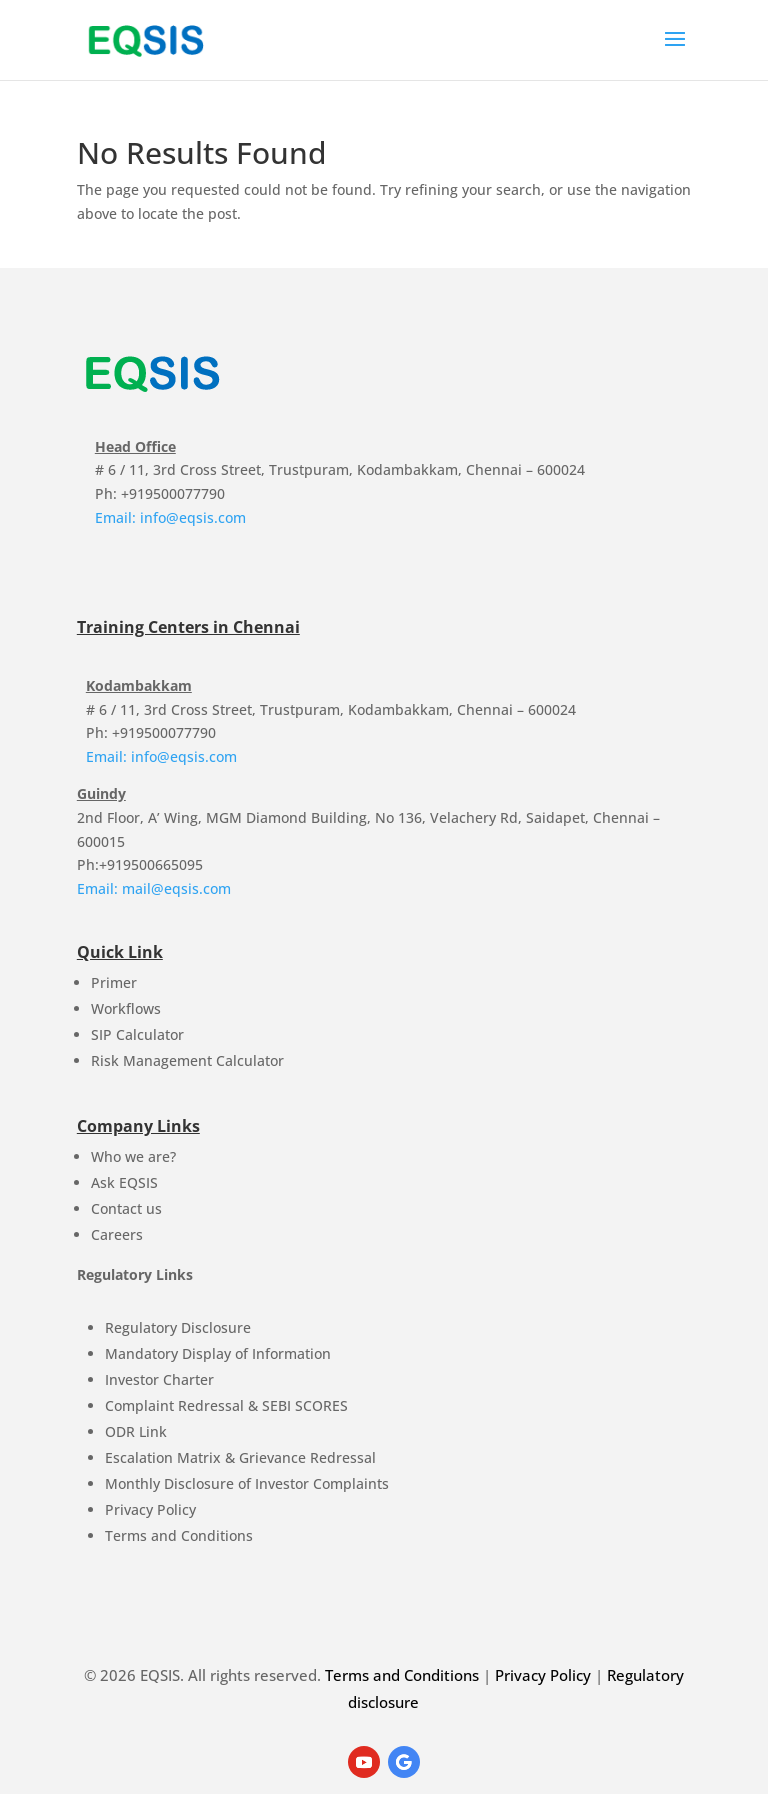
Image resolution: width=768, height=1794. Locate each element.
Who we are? (133, 1156)
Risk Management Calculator (187, 1060)
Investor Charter (159, 1379)
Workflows (126, 1008)
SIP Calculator (137, 1034)
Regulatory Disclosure (178, 1327)
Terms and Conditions (179, 1535)
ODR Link (136, 1431)
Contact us (126, 1208)
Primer (114, 982)
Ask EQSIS (124, 1182)
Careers (117, 1234)
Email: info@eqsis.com (170, 517)
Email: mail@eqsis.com (154, 888)
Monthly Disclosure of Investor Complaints (247, 1483)
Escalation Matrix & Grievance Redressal (240, 1457)
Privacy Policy (150, 1509)
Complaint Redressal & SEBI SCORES (226, 1405)
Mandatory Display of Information (218, 1353)
